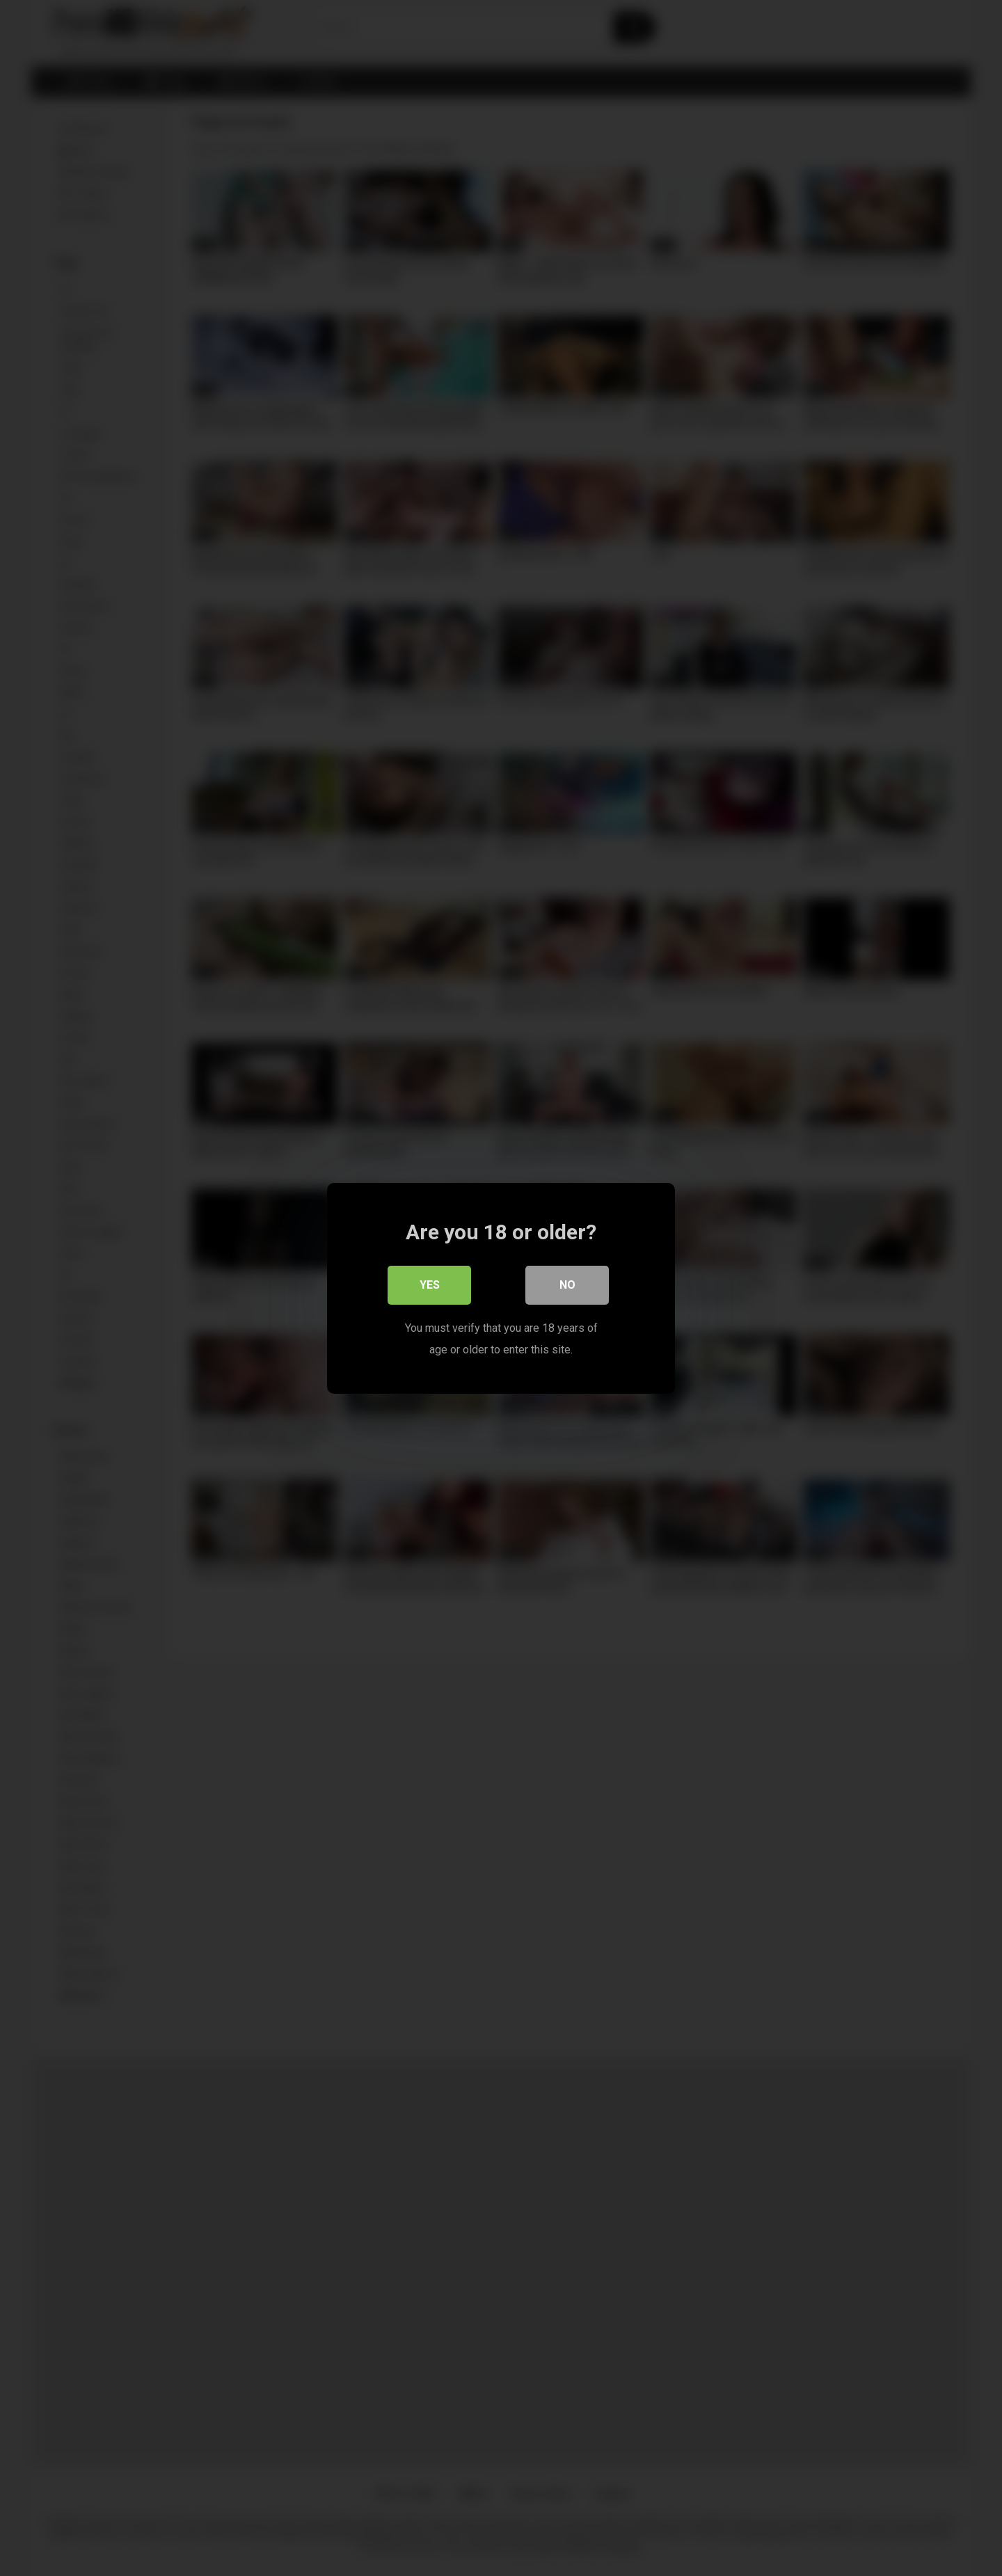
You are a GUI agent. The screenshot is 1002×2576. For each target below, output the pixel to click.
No (567, 1284)
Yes (430, 1284)
